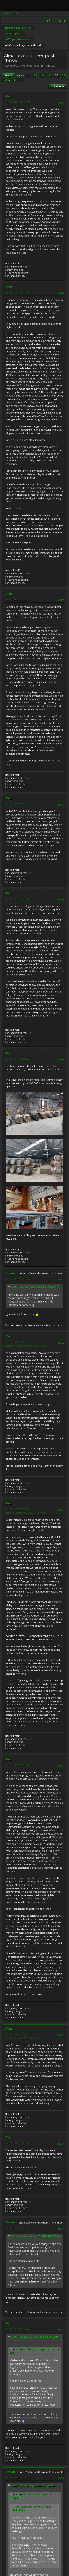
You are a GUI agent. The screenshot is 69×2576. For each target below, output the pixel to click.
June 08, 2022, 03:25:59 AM (18, 1509)
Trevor (10, 1273)
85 (14, 80)
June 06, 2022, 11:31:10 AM (18, 1279)
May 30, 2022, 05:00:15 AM (17, 102)
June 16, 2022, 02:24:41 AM (18, 2034)
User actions (58, 86)
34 (43, 75)
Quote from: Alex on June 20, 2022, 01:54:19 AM (35, 2236)
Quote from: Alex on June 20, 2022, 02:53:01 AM (35, 2485)
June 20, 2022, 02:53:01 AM (18, 2329)
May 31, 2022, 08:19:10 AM (17, 292)
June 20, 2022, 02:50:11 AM (18, 2228)
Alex (8, 96)
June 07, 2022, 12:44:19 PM (18, 1342)
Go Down (8, 75)
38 (5, 80)
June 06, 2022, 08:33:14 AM (18, 899)
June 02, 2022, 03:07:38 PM (18, 599)
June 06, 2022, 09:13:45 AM (18, 1059)
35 (49, 75)
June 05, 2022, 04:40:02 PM (18, 804)
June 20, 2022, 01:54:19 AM (18, 2143)
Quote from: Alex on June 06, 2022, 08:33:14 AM (35, 1287)
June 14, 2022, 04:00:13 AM (18, 1765)
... (38, 75)
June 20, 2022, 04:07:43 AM (18, 2477)
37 (63, 75)
